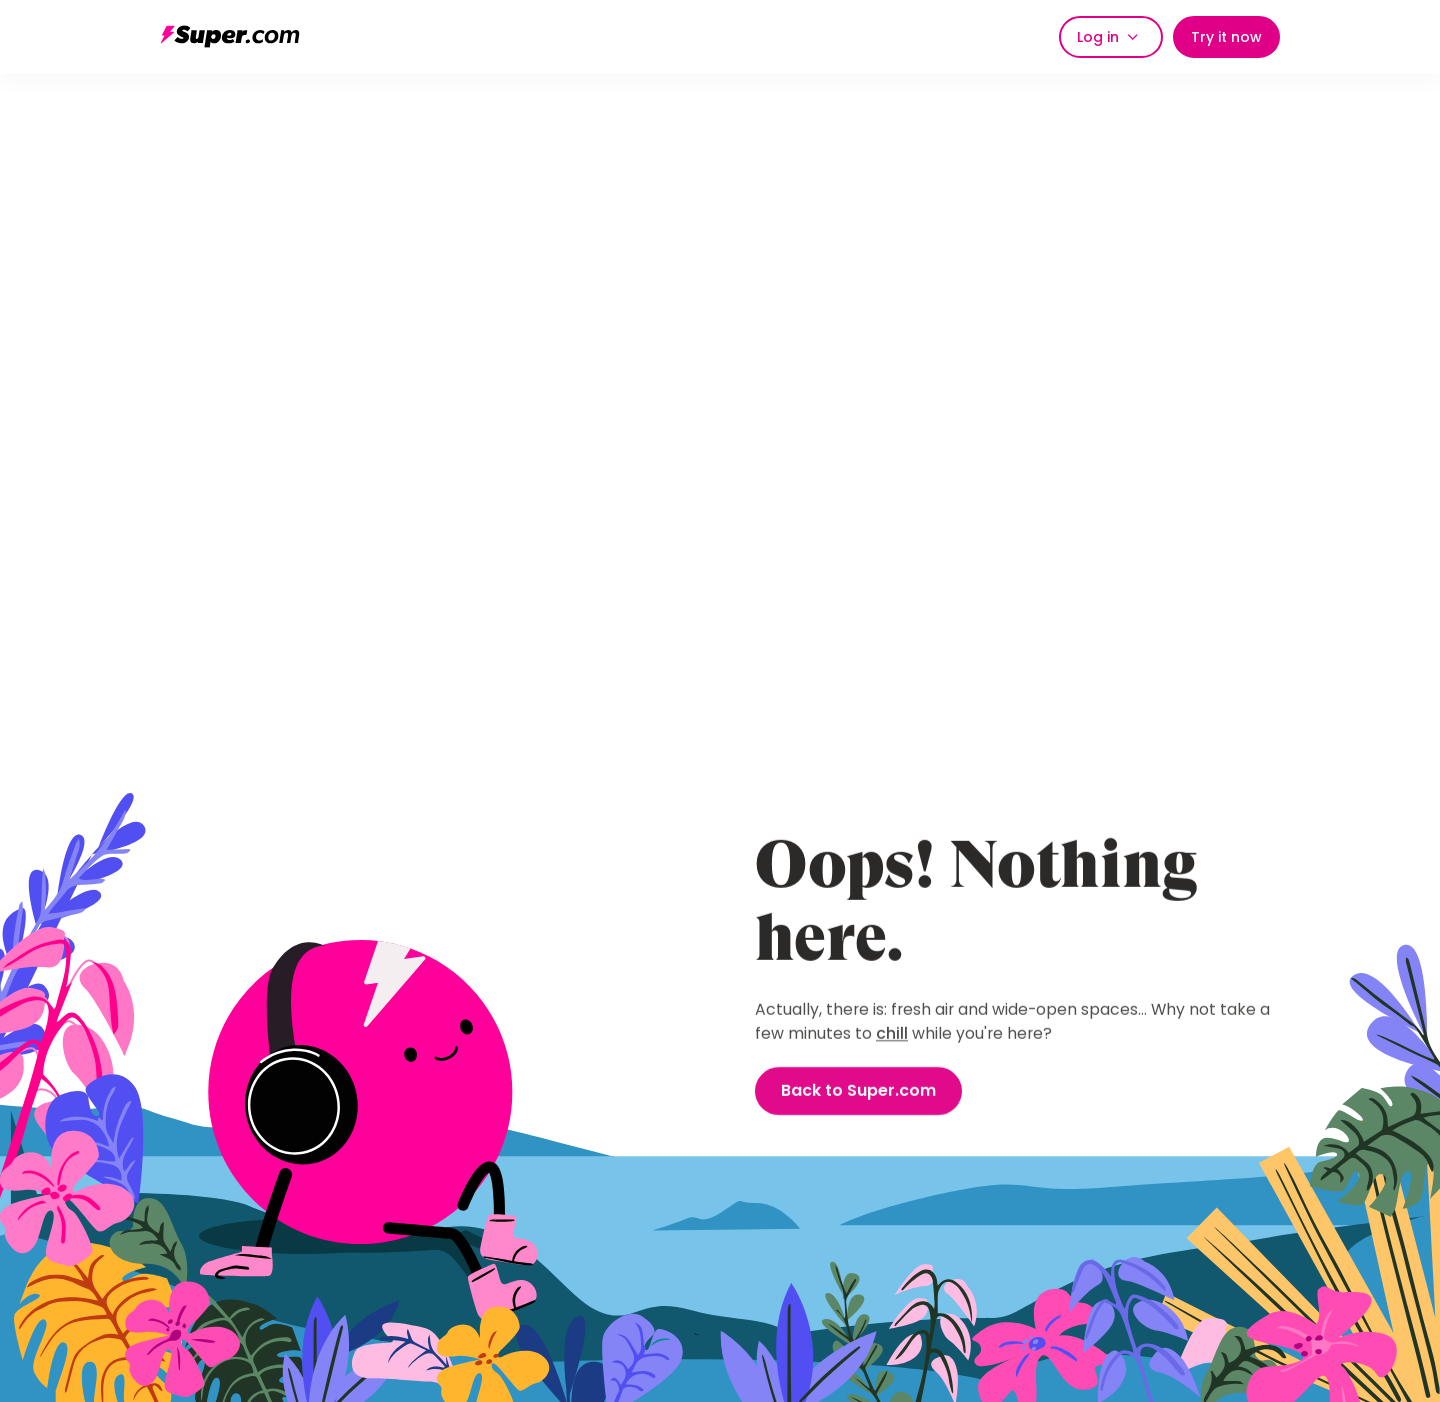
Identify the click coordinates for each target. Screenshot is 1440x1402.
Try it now (1226, 37)
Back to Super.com (858, 1091)
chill (892, 1034)
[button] (1111, 37)
